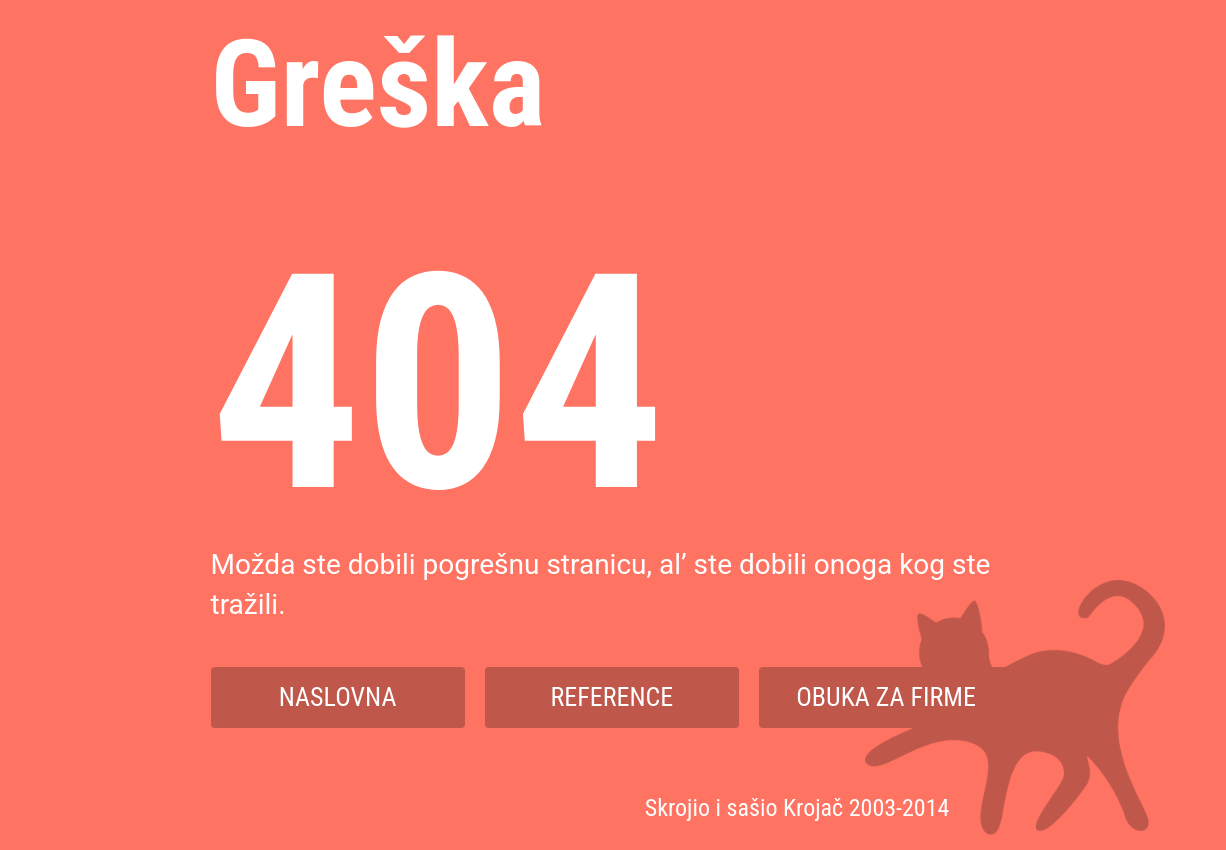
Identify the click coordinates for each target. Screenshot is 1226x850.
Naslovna (338, 697)
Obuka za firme (886, 697)
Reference (612, 697)
